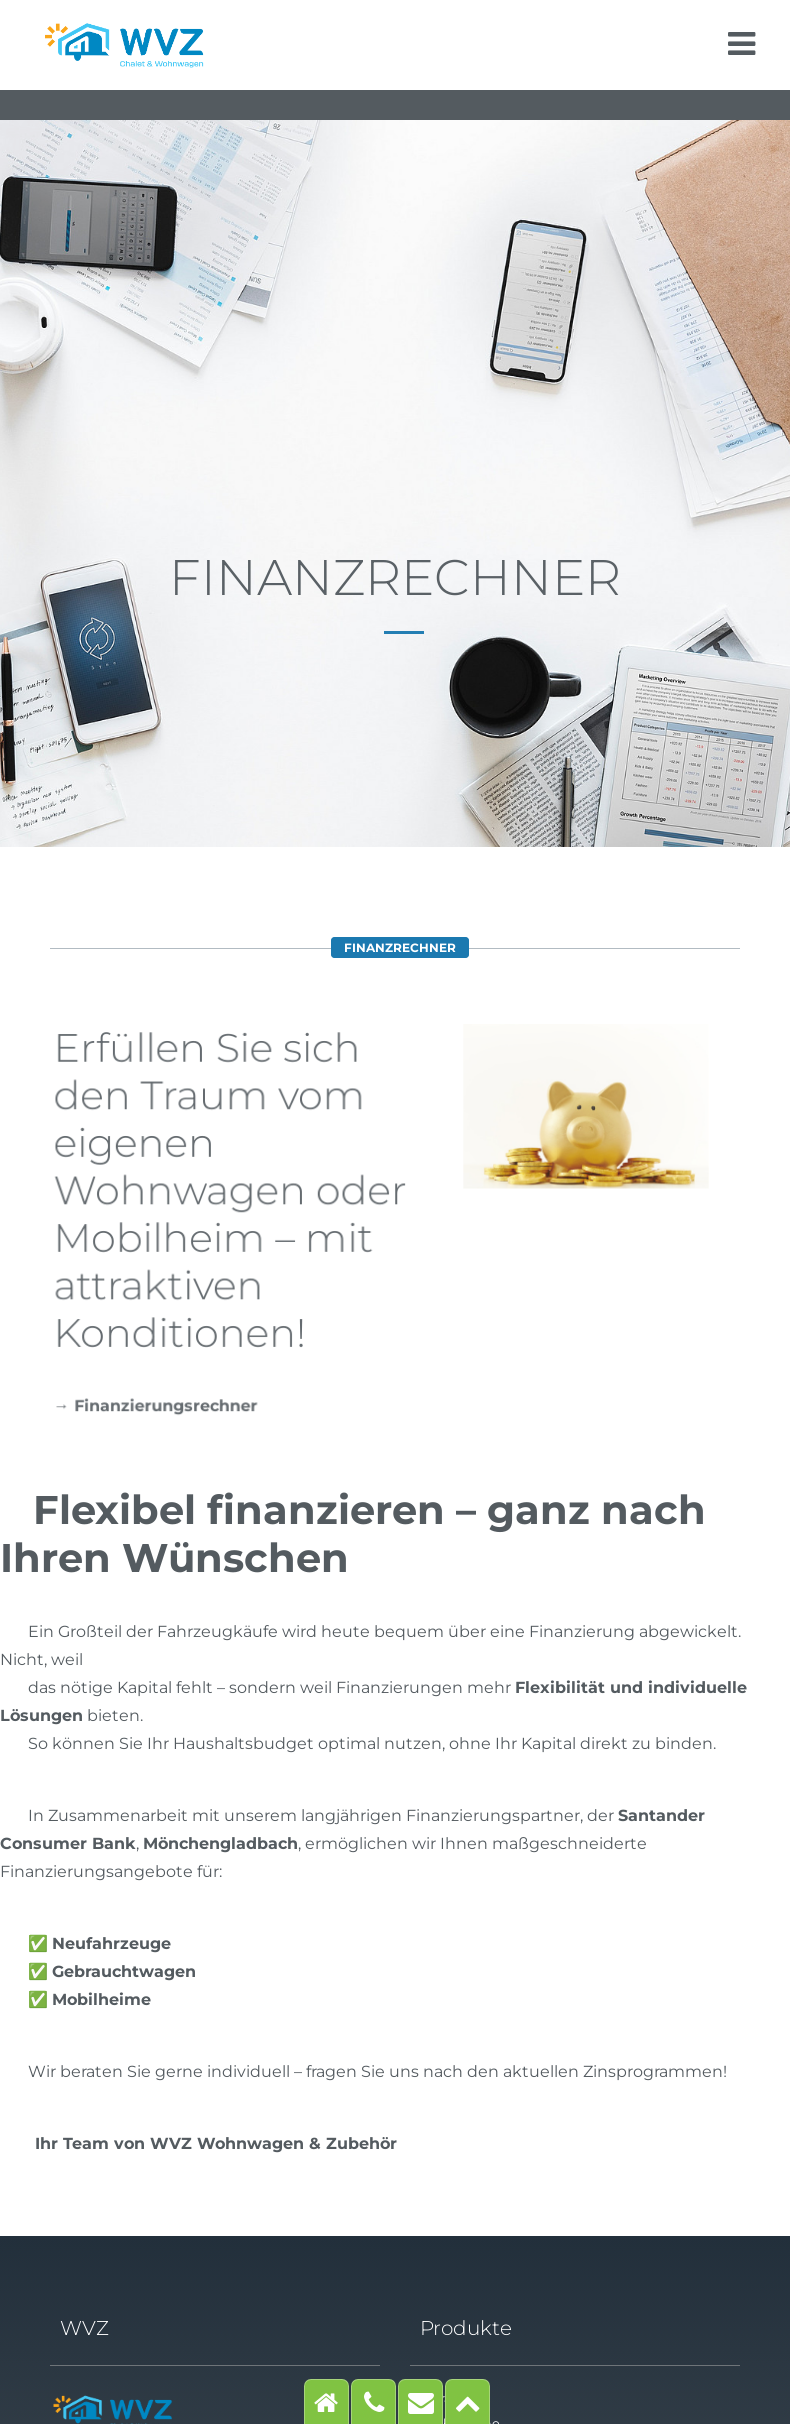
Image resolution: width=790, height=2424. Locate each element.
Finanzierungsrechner (168, 1405)
